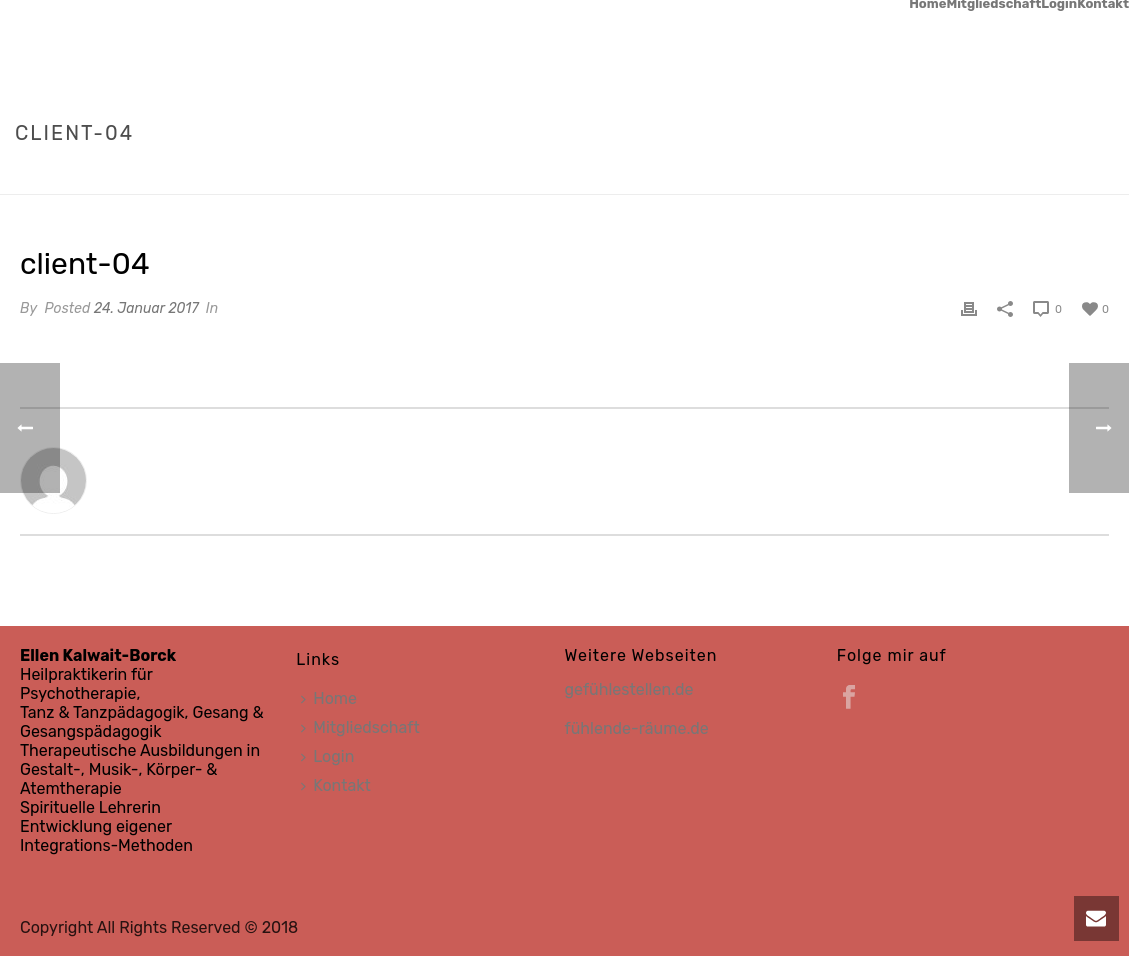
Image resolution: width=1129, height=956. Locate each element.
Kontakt (1103, 4)
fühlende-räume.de (637, 728)
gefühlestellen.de (629, 689)
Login (1059, 4)
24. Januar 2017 (146, 308)
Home (927, 4)
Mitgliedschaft (993, 4)
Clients (997, 175)
